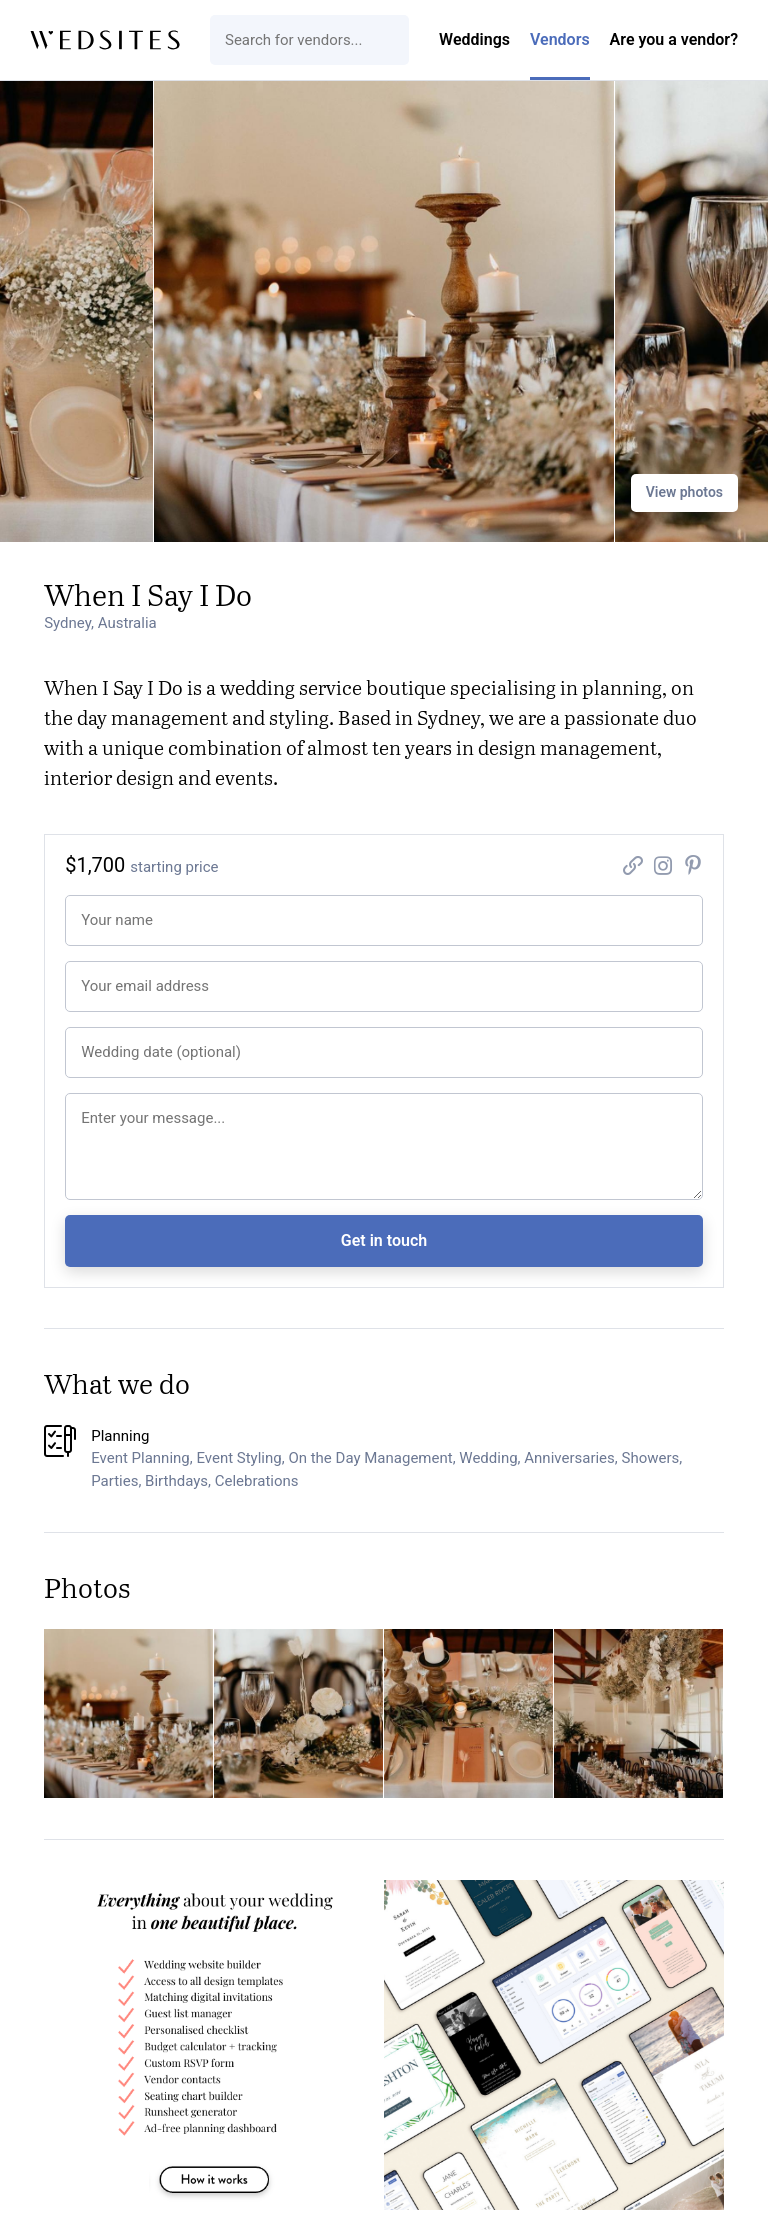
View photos (684, 492)
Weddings (474, 39)
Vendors (560, 39)
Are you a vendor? (674, 39)
